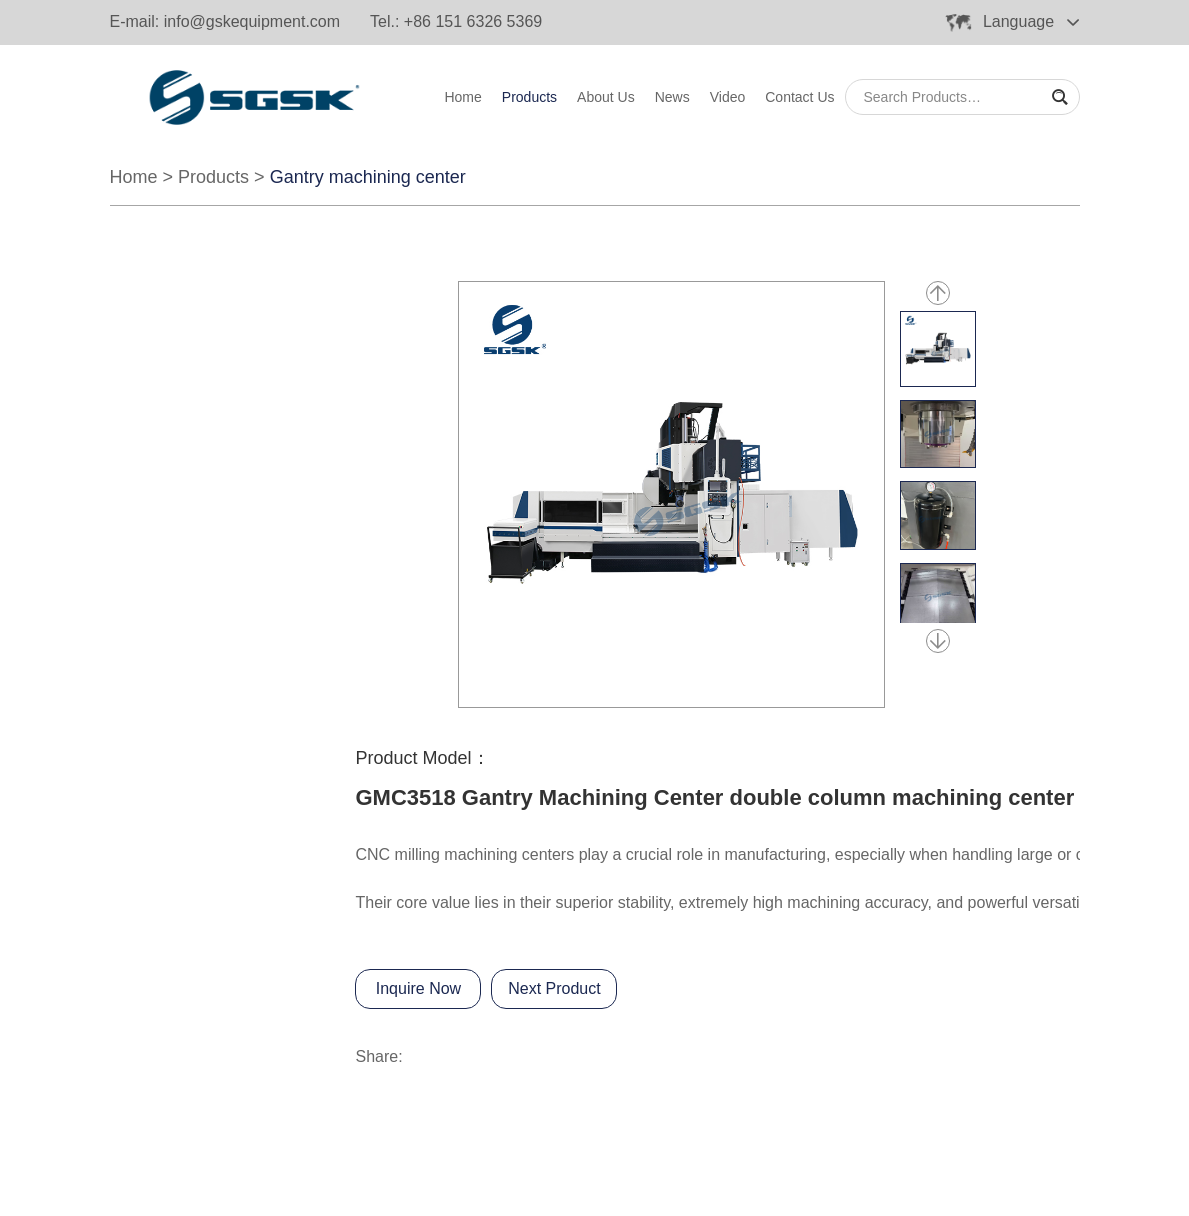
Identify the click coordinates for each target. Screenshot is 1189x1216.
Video (728, 97)
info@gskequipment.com (252, 21)
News (672, 97)
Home (462, 97)
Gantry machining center (368, 177)
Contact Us (799, 97)
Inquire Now (418, 988)
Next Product (554, 988)
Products (529, 97)
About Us (606, 97)
